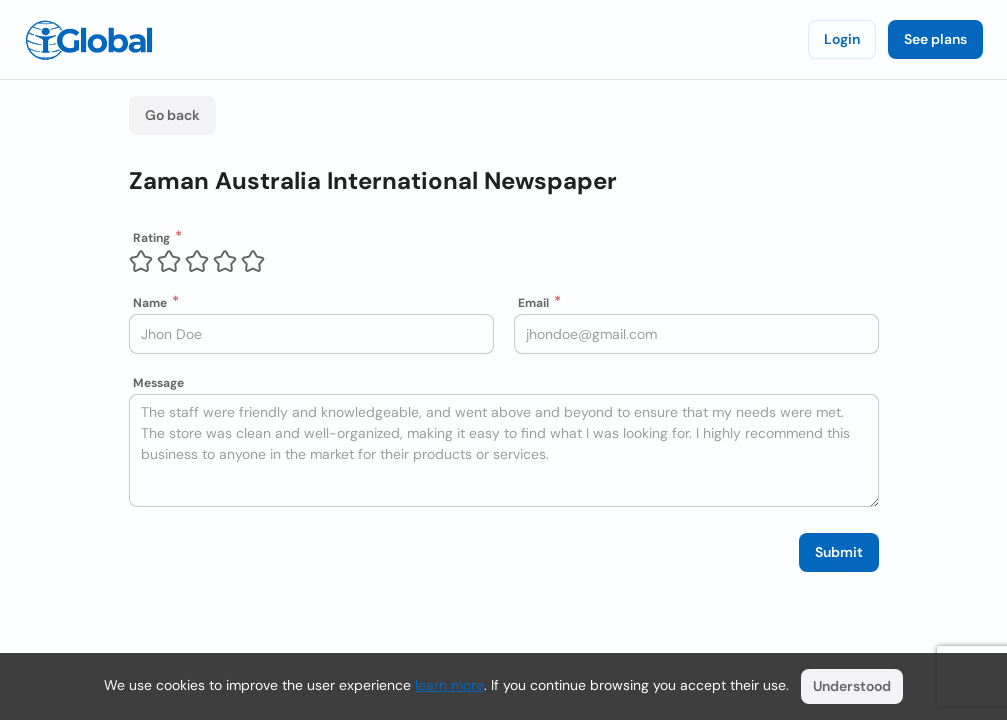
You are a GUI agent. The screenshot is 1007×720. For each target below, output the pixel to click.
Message (158, 383)
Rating (151, 238)
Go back (172, 115)
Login (842, 39)
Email (533, 303)
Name (150, 303)
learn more (449, 685)
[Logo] (89, 40)
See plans (935, 39)
